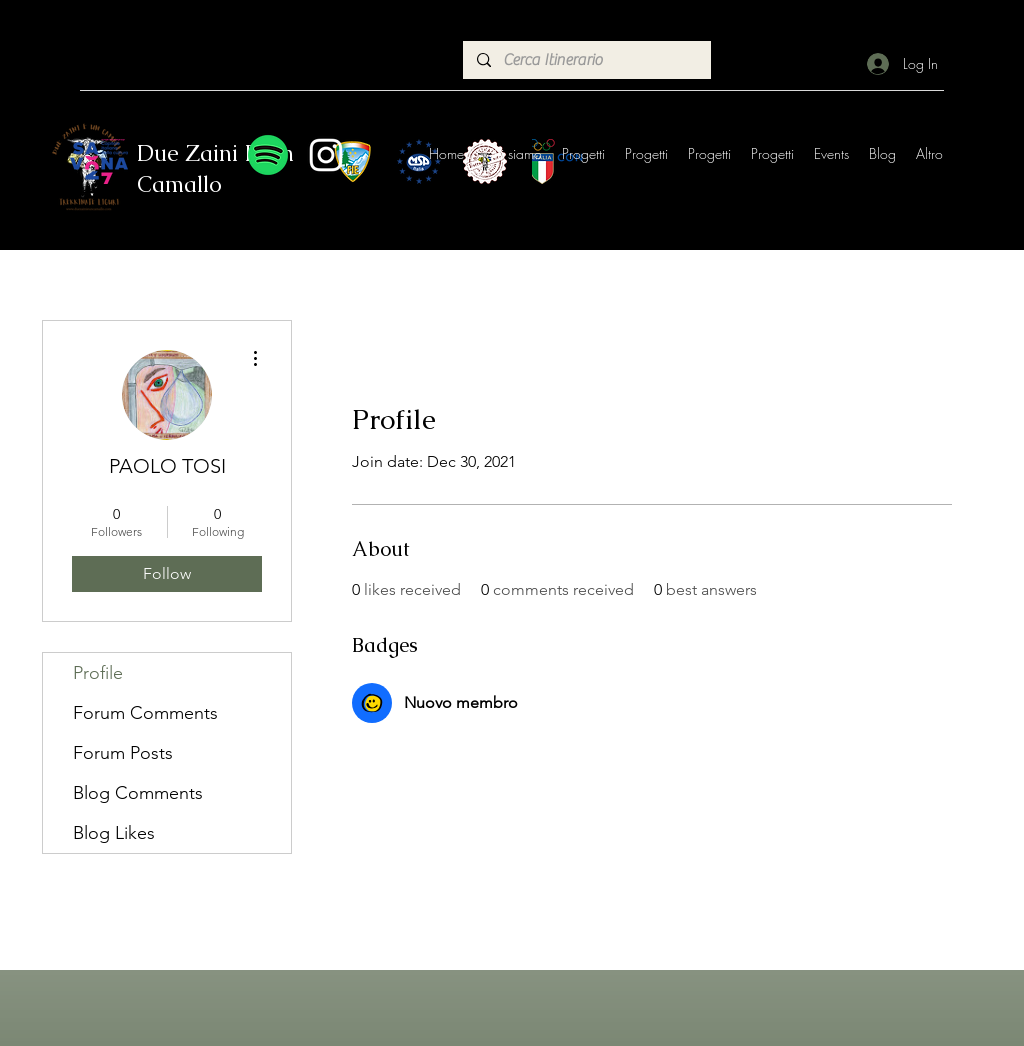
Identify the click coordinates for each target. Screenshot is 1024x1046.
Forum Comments (145, 713)
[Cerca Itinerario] (586, 60)
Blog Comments (138, 793)
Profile (98, 673)
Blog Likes (114, 833)
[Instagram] (326, 155)
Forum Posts (123, 753)
